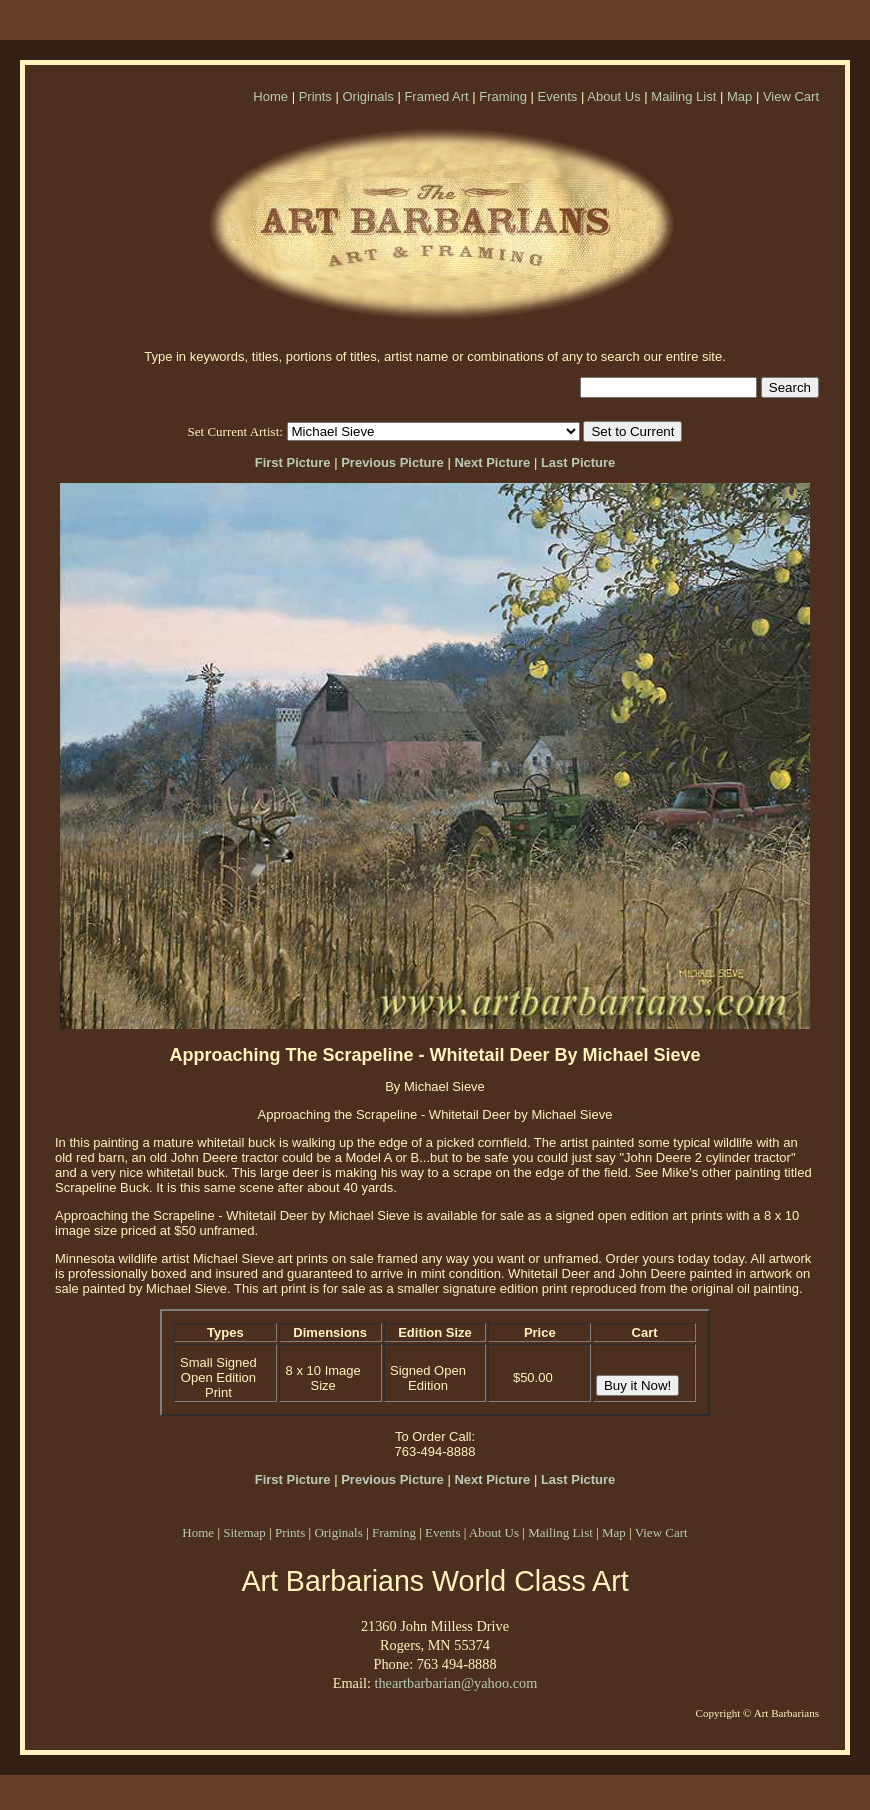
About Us (613, 96)
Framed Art (436, 96)
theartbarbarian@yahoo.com (455, 1683)
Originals (367, 96)
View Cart (791, 96)
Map (739, 96)
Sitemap (244, 1532)
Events (558, 96)
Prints (315, 96)
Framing (503, 96)
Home (270, 96)
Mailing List (683, 96)
